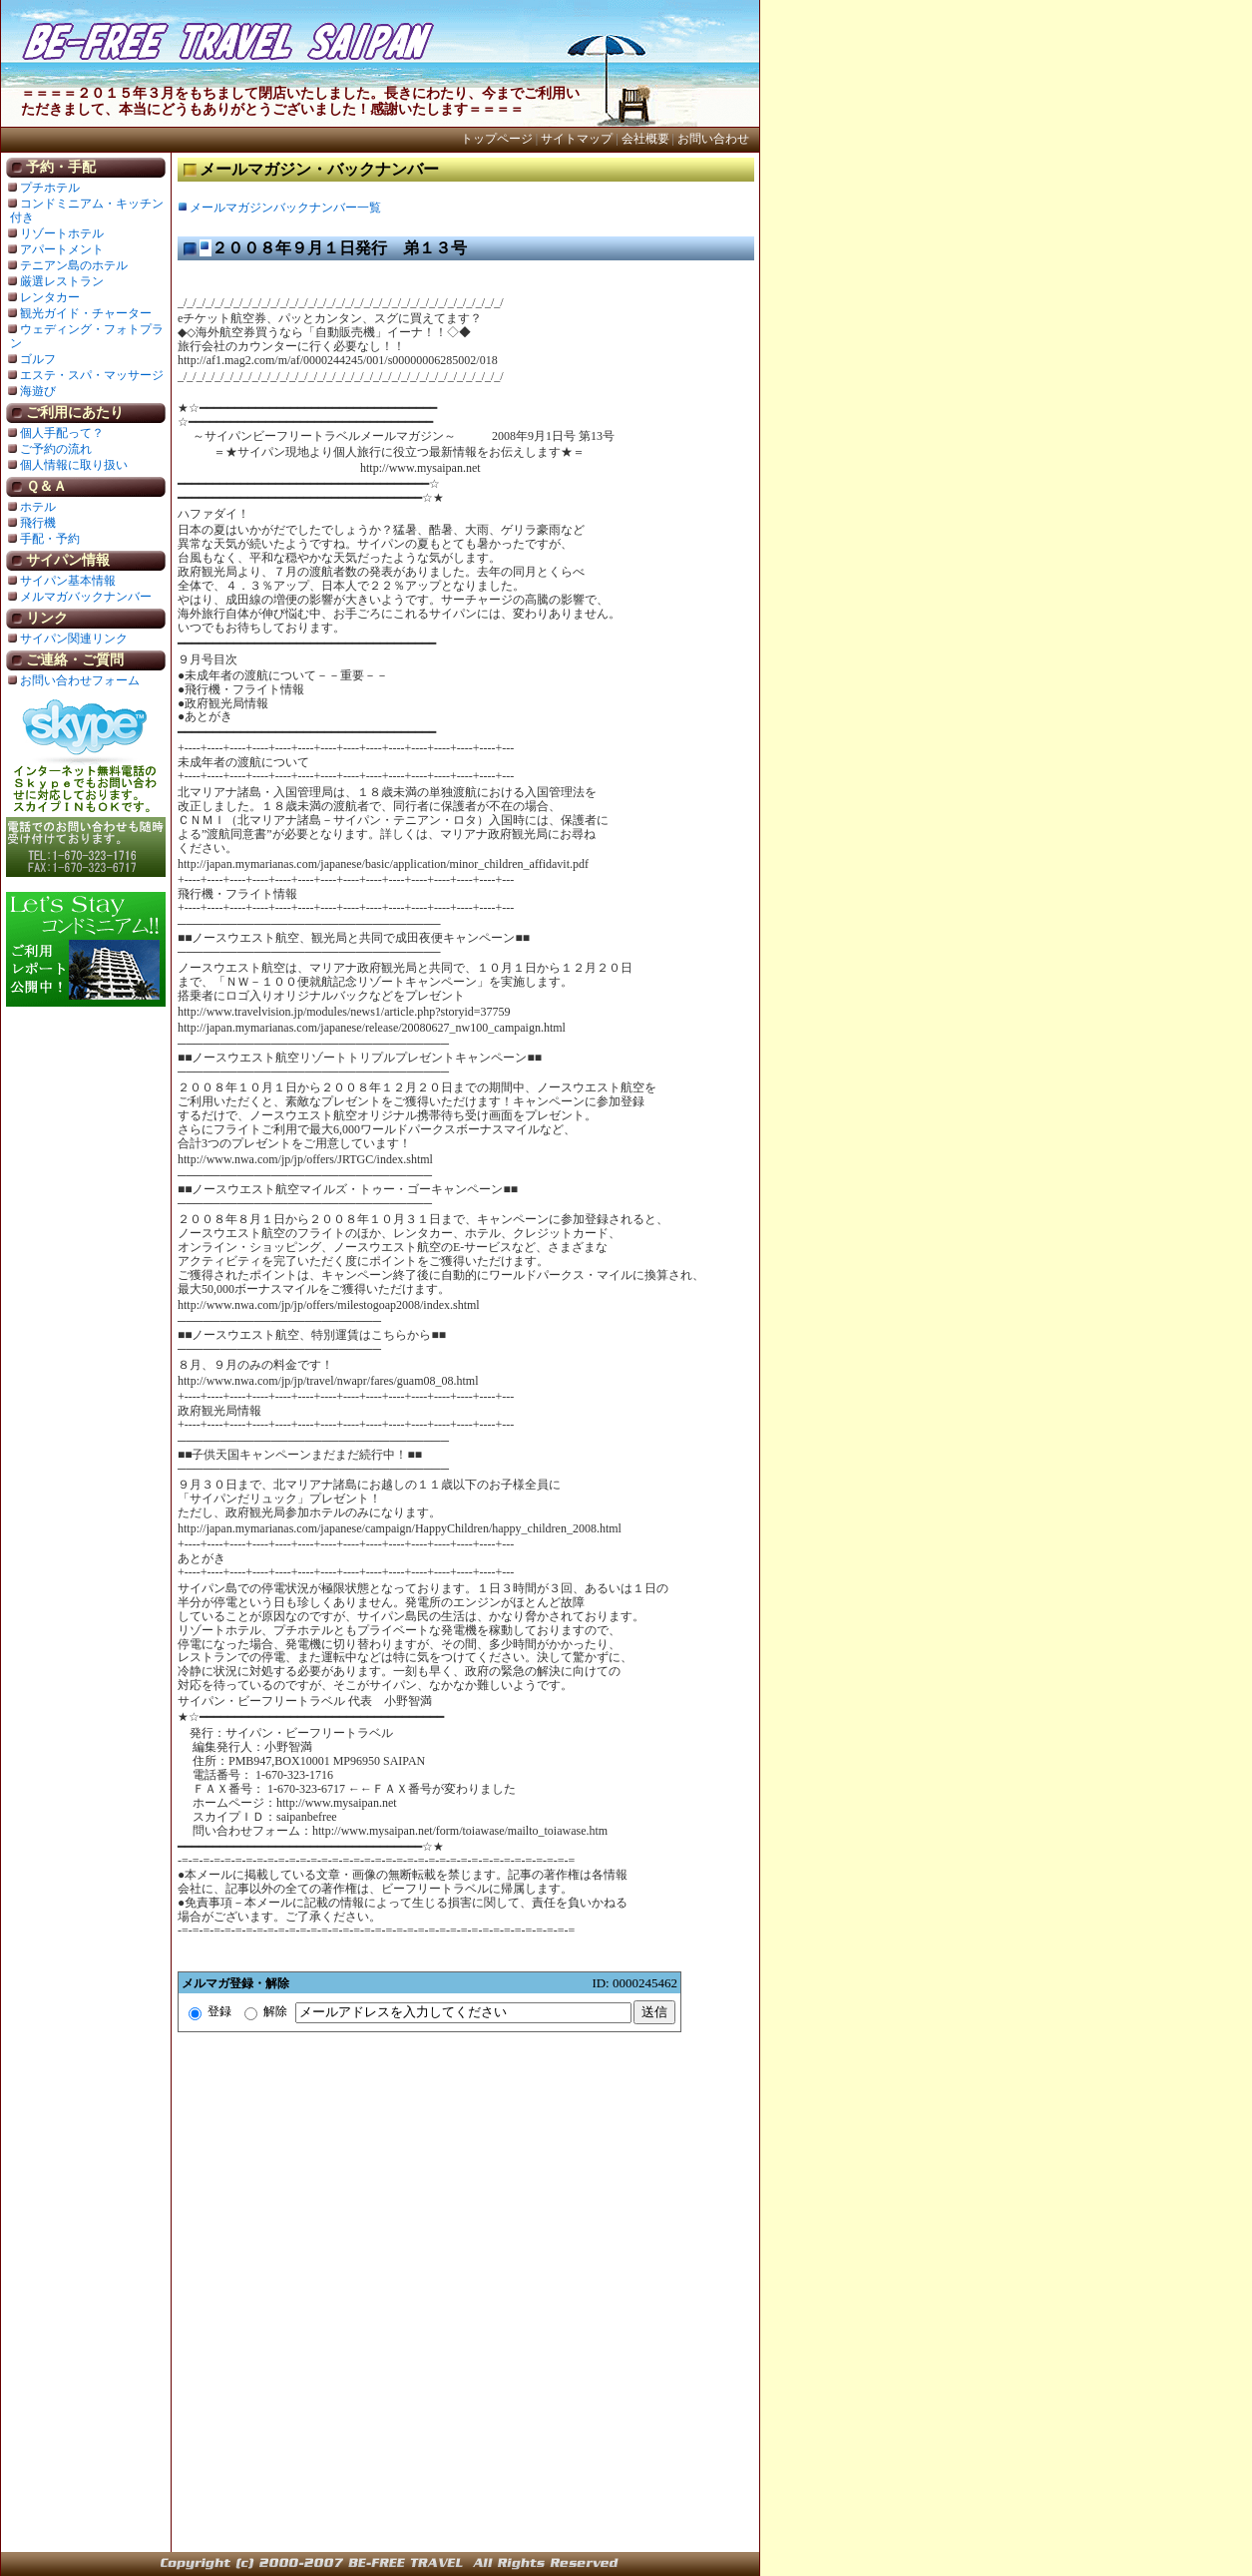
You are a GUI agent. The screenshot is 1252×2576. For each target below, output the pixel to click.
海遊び (38, 391)
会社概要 (645, 139)
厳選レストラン (62, 281)
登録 (210, 2011)
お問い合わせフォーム (80, 680)
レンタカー (50, 297)
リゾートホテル (62, 233)
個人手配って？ (62, 433)
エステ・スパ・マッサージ (92, 375)
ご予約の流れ (56, 449)
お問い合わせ (713, 139)
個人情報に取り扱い (74, 465)
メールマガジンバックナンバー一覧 (285, 208)
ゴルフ (38, 359)
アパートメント (62, 249)
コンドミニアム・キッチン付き (87, 210)
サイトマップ (577, 139)
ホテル (38, 507)
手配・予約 (50, 539)
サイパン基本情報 (68, 581)
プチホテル (50, 188)
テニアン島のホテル (74, 265)
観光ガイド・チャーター (86, 313)
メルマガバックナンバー (86, 597)
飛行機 (38, 523)
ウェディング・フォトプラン (87, 336)
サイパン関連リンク (74, 638)
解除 (265, 2011)
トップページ (497, 139)
